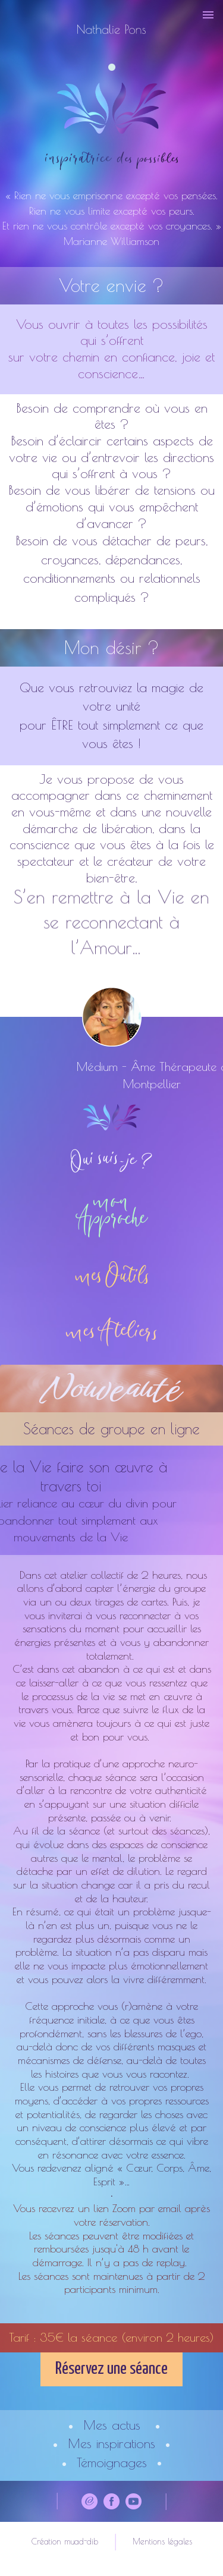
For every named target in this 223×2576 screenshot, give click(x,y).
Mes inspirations (111, 2443)
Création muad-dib (65, 2541)
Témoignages (112, 2462)
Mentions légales (162, 2541)
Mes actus (111, 2425)
